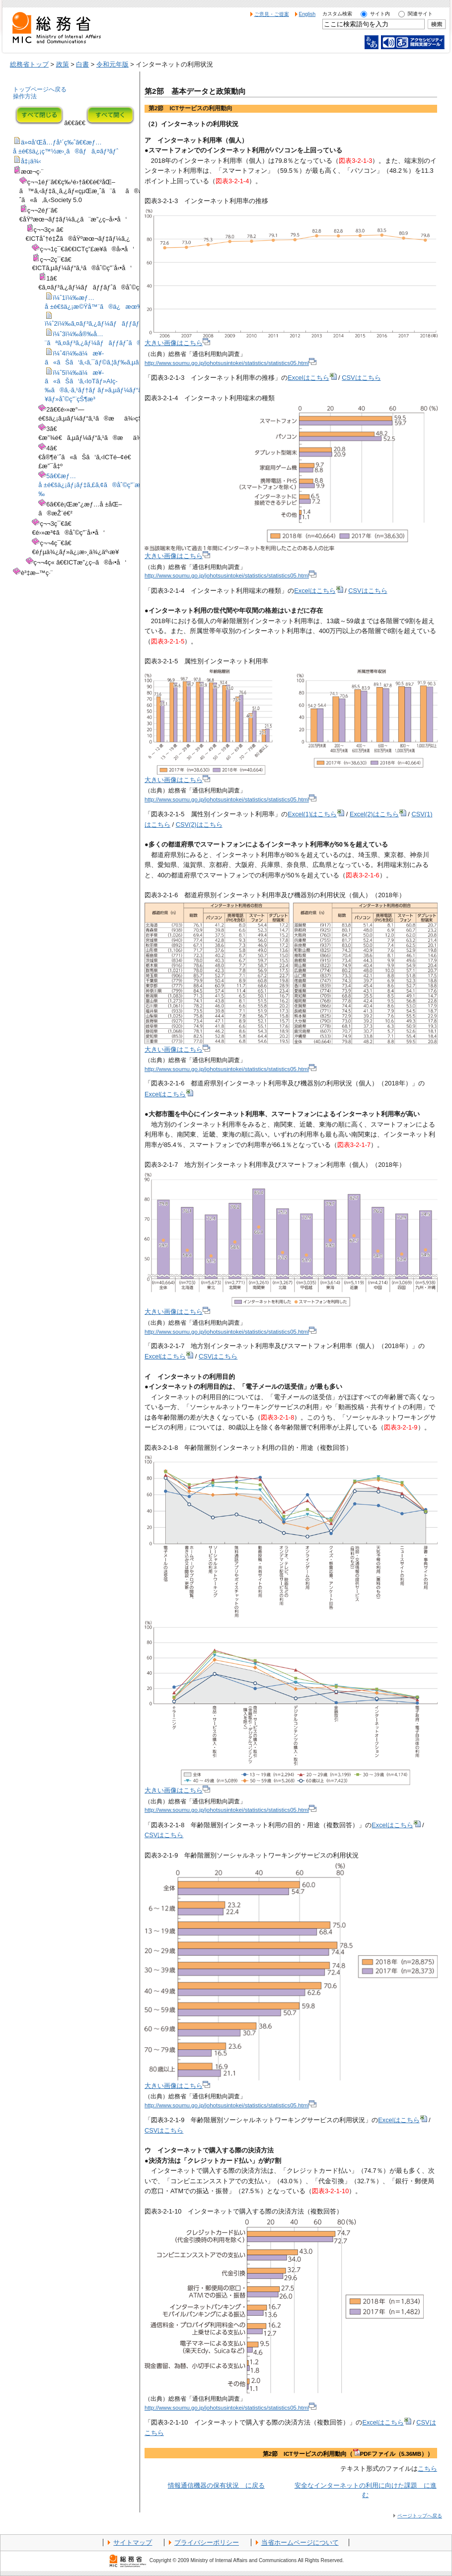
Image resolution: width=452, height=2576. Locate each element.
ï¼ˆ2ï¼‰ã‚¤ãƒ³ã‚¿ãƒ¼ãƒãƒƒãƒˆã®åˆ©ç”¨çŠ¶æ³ (120, 323)
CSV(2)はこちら (199, 824)
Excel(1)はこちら (316, 814)
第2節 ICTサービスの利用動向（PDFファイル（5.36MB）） (348, 2454)
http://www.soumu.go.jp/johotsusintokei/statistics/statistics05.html (230, 363)
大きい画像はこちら (177, 343)
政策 (62, 64)
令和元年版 (112, 64)
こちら (427, 2468)
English (307, 14)
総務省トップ (29, 64)
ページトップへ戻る (419, 2515)
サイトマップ (132, 2542)
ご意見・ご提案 (271, 14)
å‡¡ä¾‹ (31, 161)
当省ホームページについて (300, 2542)
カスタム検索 (337, 13)
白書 (82, 64)
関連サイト (420, 13)
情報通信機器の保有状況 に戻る (216, 2485)
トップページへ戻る (40, 89)
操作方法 (25, 96)
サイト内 (380, 13)
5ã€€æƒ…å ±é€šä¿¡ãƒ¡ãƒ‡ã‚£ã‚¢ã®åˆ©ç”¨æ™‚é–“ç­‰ (100, 485)
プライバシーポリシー (206, 2542)
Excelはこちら (312, 377)
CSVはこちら (361, 377)
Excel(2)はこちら (378, 814)
